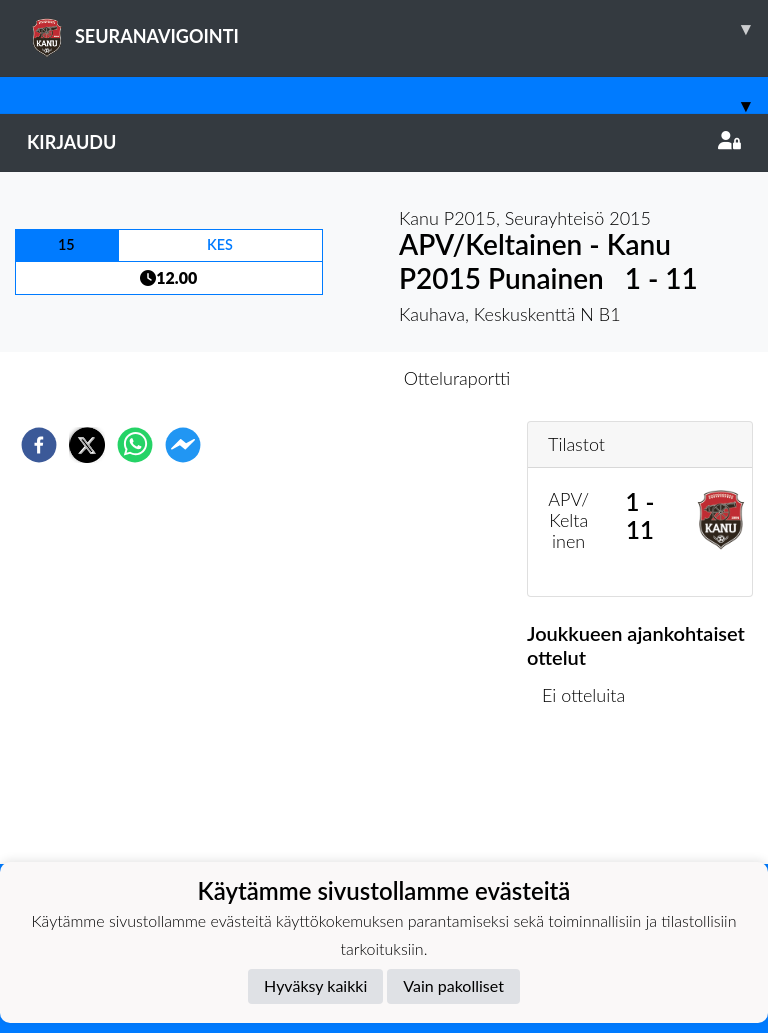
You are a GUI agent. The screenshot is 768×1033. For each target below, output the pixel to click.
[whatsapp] (135, 445)
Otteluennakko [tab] (315, 378)
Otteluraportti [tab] (457, 378)
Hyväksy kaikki (315, 985)
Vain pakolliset (453, 985)
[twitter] (87, 445)
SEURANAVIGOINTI (397, 29)
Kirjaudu (384, 142)
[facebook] (39, 445)
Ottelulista (591, 796)
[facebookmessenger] (183, 445)
